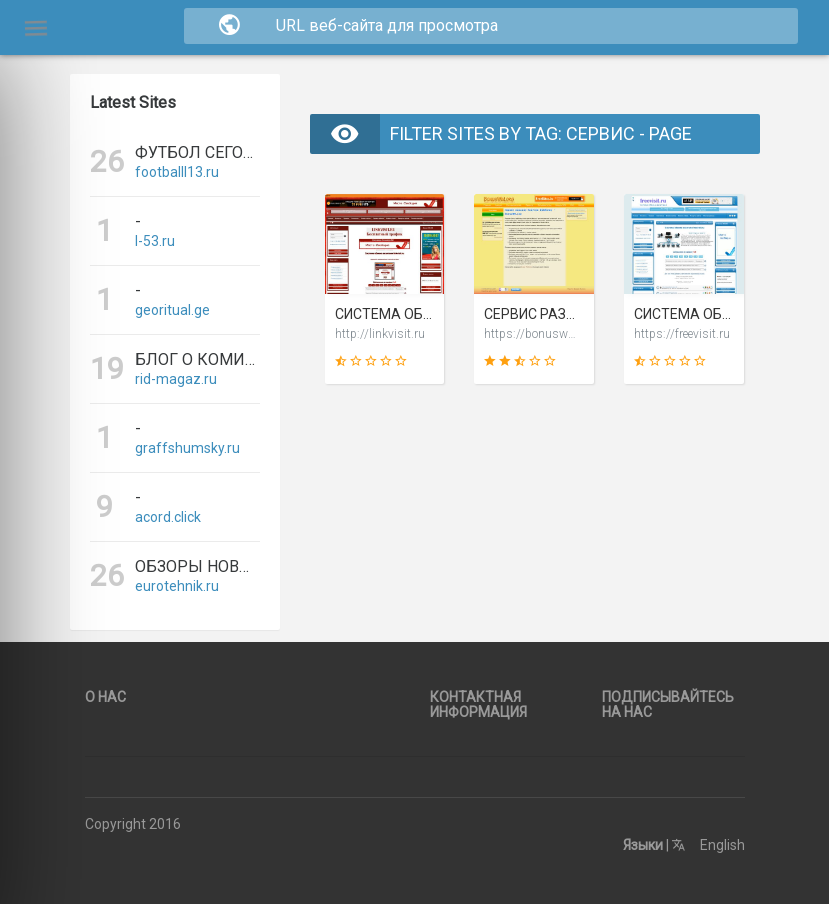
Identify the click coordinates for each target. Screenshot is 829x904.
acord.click (168, 517)
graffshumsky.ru (187, 448)
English (708, 845)
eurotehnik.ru (177, 586)
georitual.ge (172, 310)
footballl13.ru (177, 172)
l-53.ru (155, 241)
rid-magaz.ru (176, 379)
